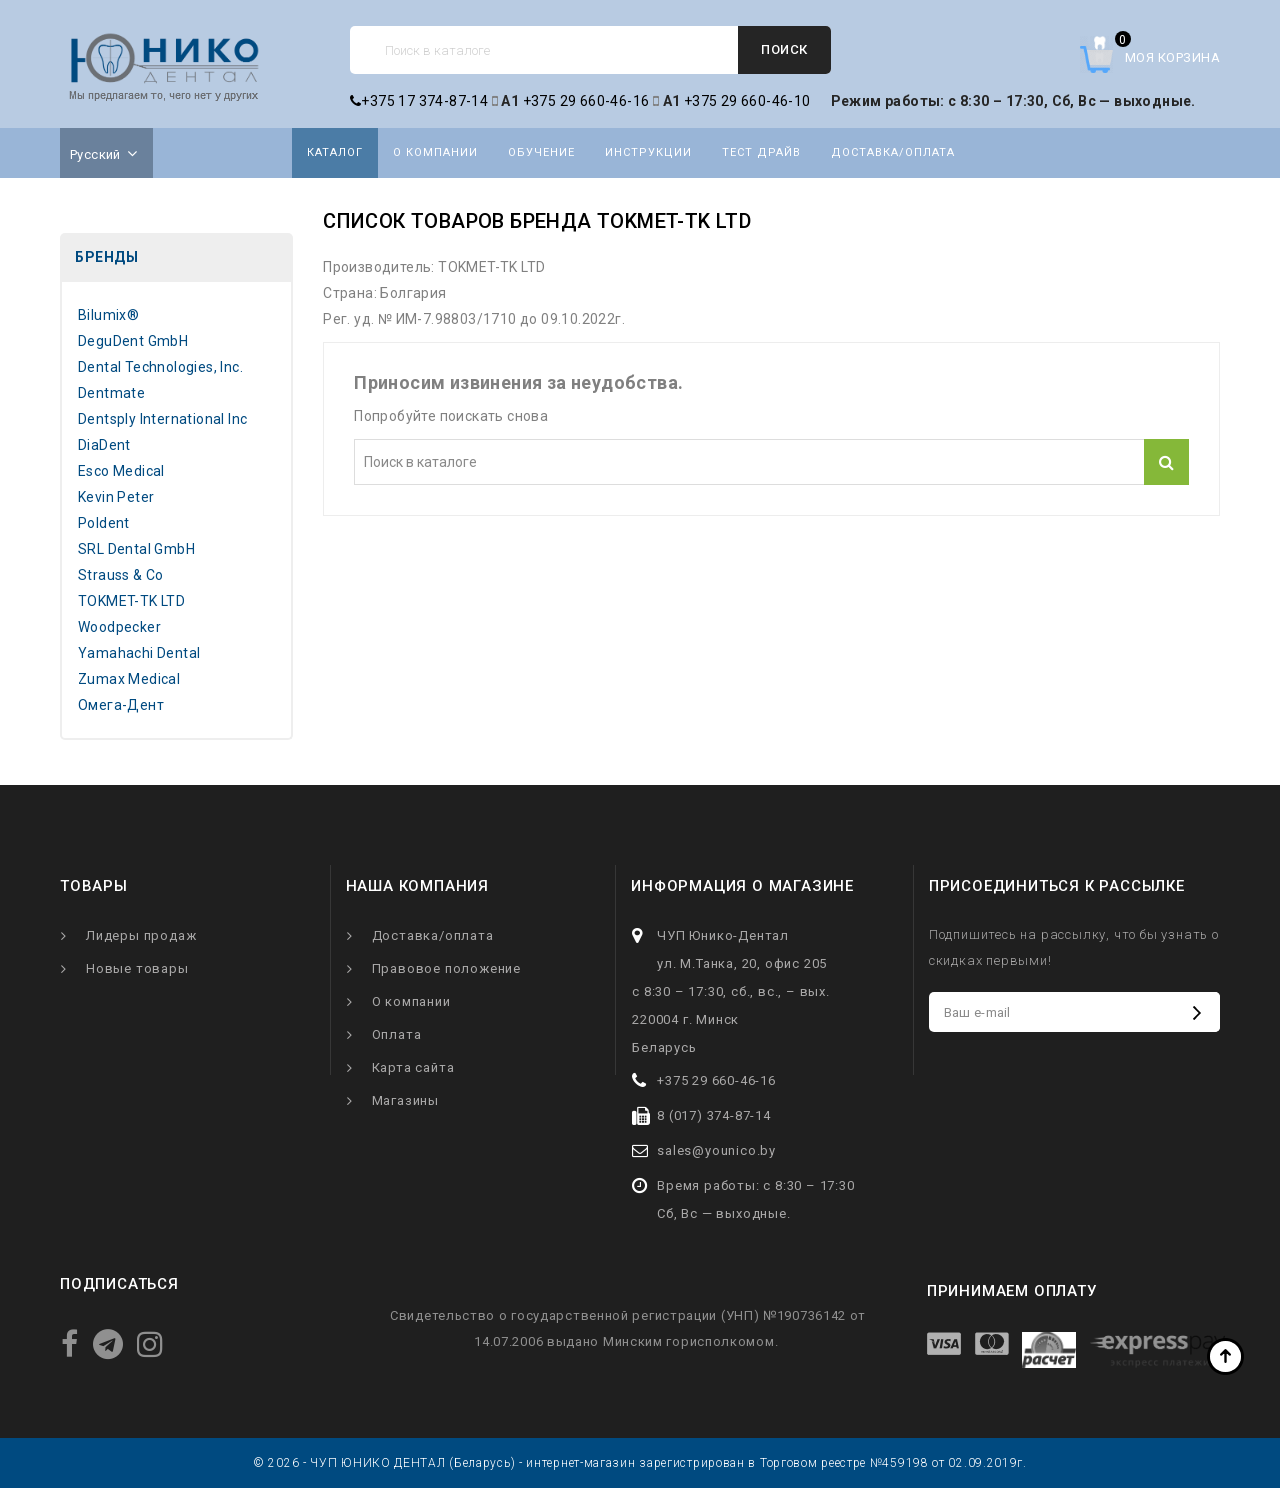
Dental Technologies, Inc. (160, 367)
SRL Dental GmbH (136, 549)
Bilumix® (108, 315)
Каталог (335, 152)
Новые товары (137, 968)
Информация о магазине (742, 886)
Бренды (106, 257)
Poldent (104, 523)
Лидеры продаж (141, 935)
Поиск (784, 49)
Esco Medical (121, 471)
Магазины (405, 1100)
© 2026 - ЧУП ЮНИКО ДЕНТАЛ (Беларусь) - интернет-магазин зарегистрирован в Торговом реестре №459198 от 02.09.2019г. (640, 1463)
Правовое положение (446, 968)
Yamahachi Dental (139, 653)
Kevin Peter (116, 497)
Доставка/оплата (893, 152)
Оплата (397, 1034)
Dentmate (111, 393)
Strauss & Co (121, 575)
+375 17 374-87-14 (419, 101)
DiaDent (104, 445)
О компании (435, 152)
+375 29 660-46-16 (586, 101)
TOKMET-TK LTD (131, 601)
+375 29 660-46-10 (747, 101)
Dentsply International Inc (162, 419)
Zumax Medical (129, 679)
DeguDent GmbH (133, 341)
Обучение (541, 152)
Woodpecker (119, 627)
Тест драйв (761, 152)
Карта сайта (413, 1067)
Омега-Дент (121, 705)
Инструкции (648, 152)
